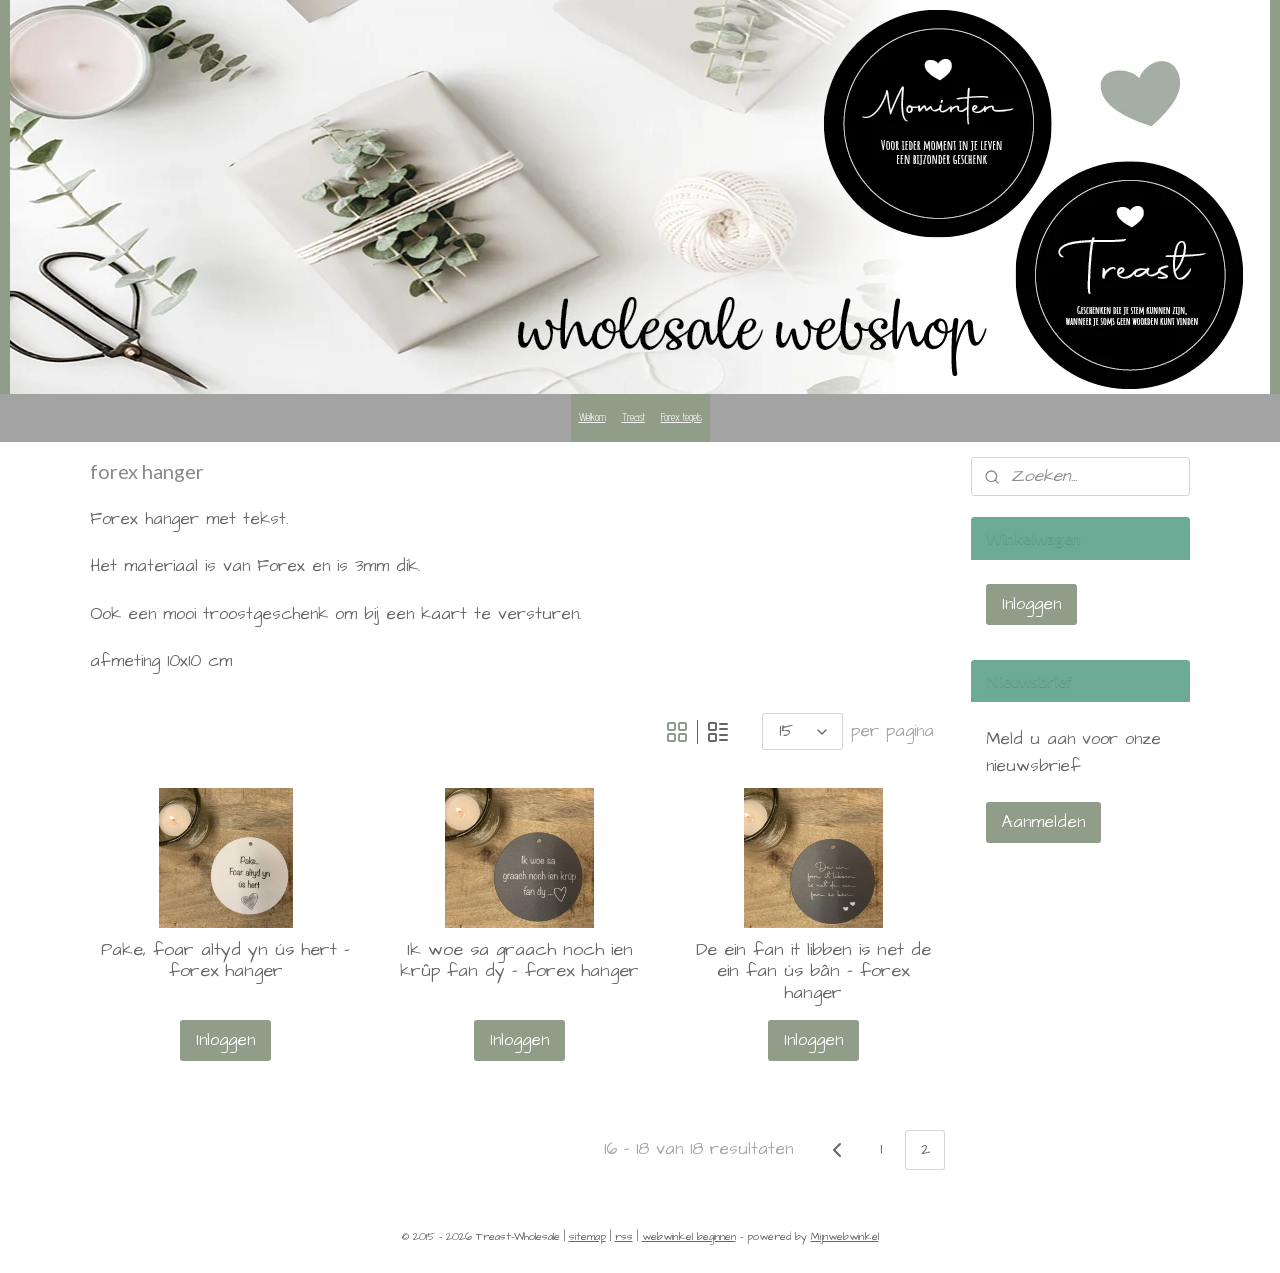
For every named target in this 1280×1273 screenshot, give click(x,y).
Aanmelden (1043, 822)
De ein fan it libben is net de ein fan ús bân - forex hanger (813, 971)
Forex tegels (681, 417)
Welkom (592, 417)
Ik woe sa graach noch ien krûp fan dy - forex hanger (519, 960)
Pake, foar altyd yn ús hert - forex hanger (226, 960)
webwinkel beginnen (689, 1236)
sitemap (587, 1236)
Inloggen (226, 1040)
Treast (633, 417)
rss (624, 1236)
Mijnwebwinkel (845, 1236)
